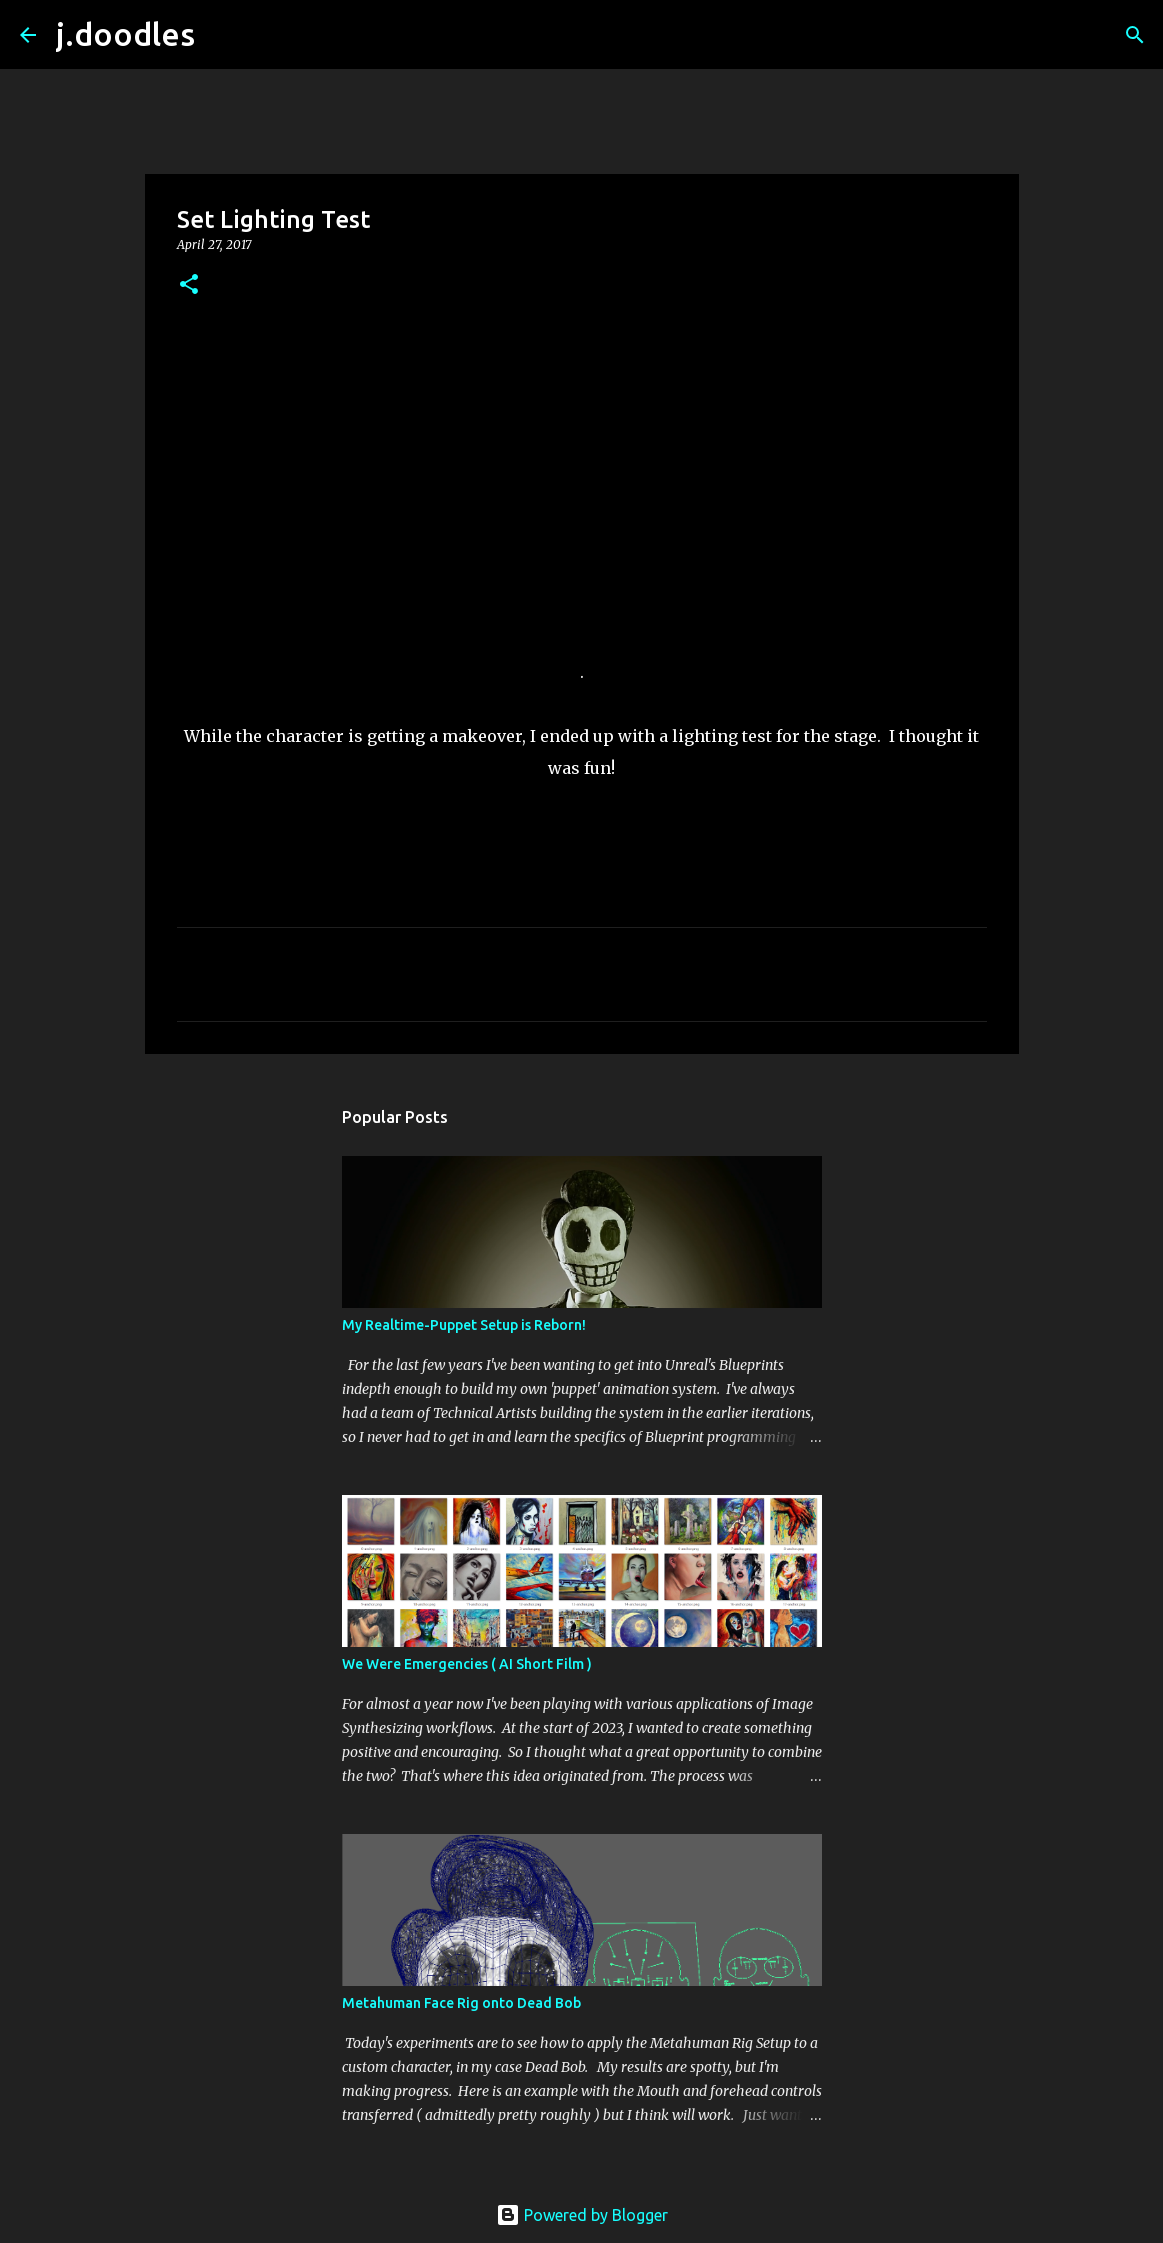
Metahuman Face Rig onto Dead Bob (461, 2003)
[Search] (223, 35)
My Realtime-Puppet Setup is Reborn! (464, 1325)
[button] (189, 285)
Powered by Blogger (582, 2215)
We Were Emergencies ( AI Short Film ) (467, 1664)
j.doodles (125, 34)
